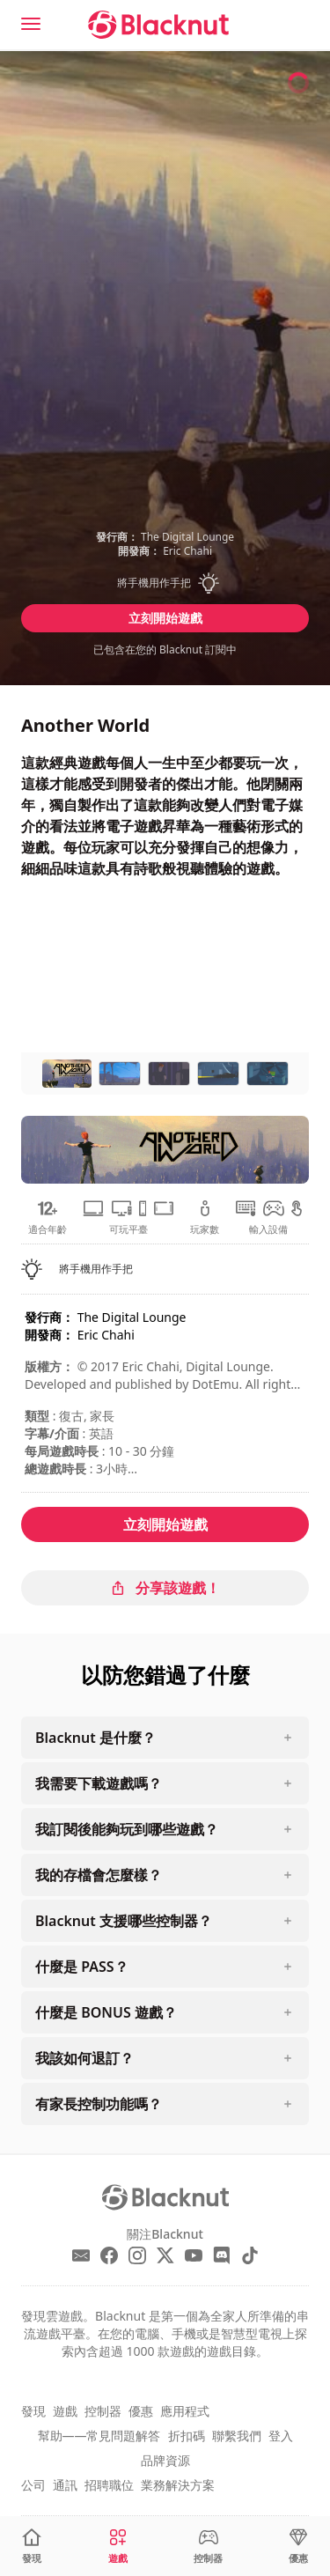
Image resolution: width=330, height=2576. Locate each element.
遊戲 (65, 2411)
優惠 (140, 2411)
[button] (165, 583)
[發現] (31, 2546)
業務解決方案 (178, 2484)
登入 (280, 2435)
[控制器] (208, 2546)
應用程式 (184, 2411)
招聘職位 (109, 2484)
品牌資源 (165, 2460)
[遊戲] (117, 2546)
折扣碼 (186, 2435)
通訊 (65, 2484)
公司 (33, 2484)
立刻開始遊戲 (165, 617)
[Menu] (30, 24)
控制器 (102, 2411)
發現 (33, 2411)
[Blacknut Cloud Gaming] (158, 25)
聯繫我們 (236, 2435)
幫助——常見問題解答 (99, 2435)
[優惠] (298, 2546)
